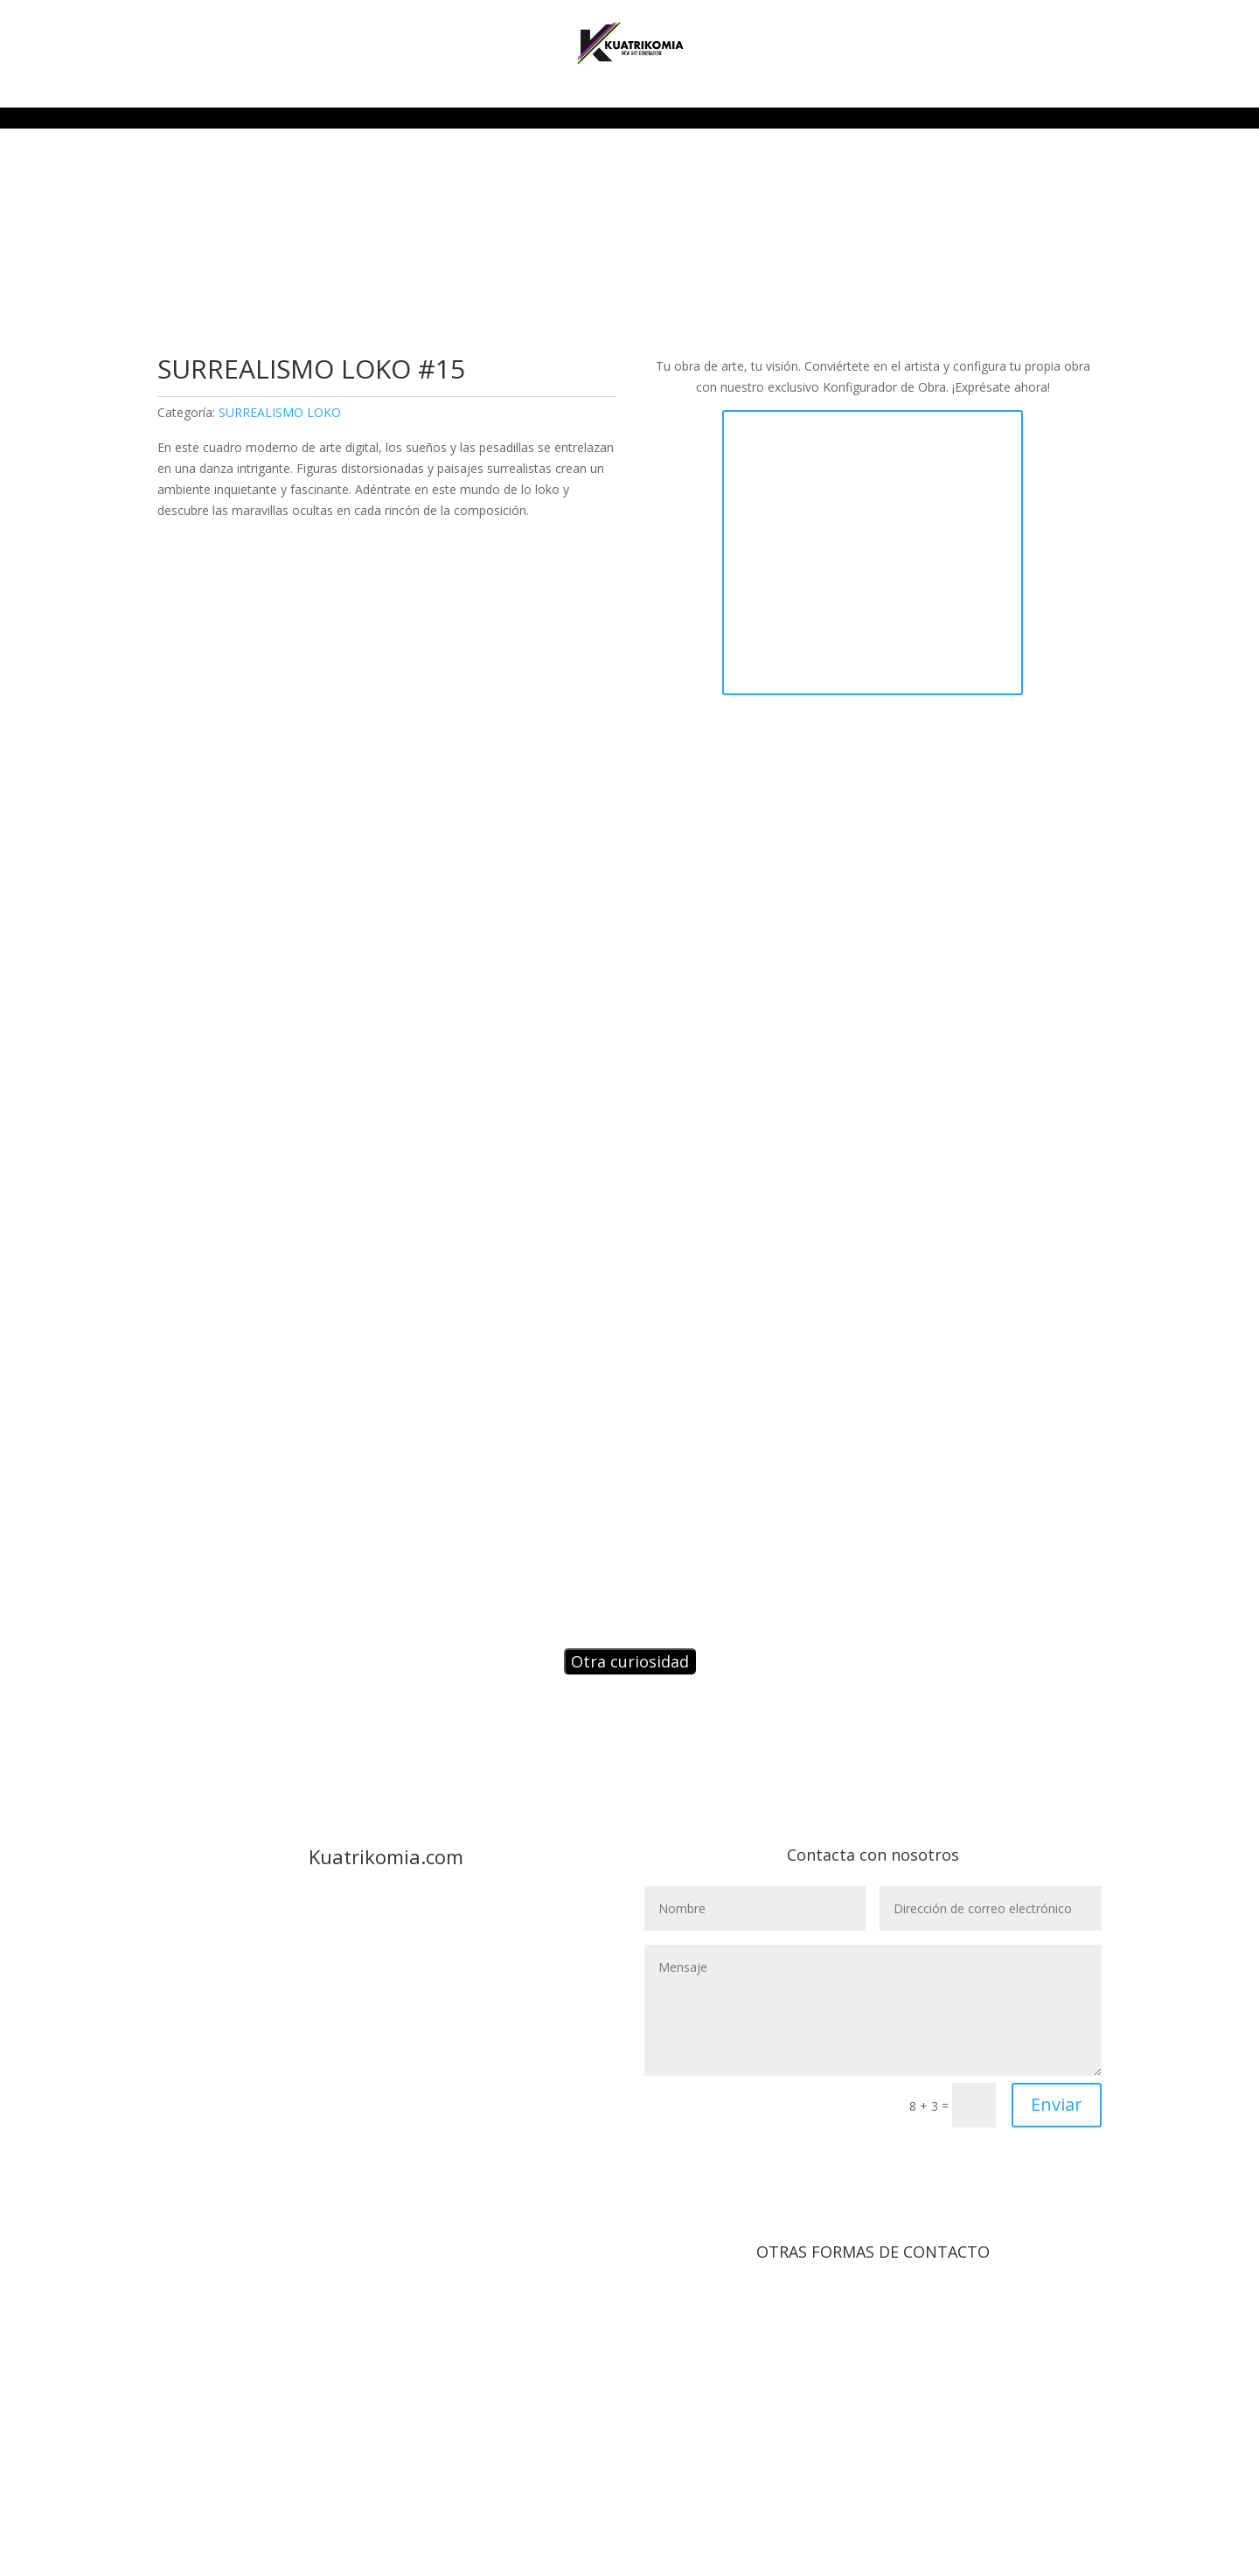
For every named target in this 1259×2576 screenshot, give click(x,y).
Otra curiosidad (630, 1661)
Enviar (1056, 2104)
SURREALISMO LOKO (280, 412)
